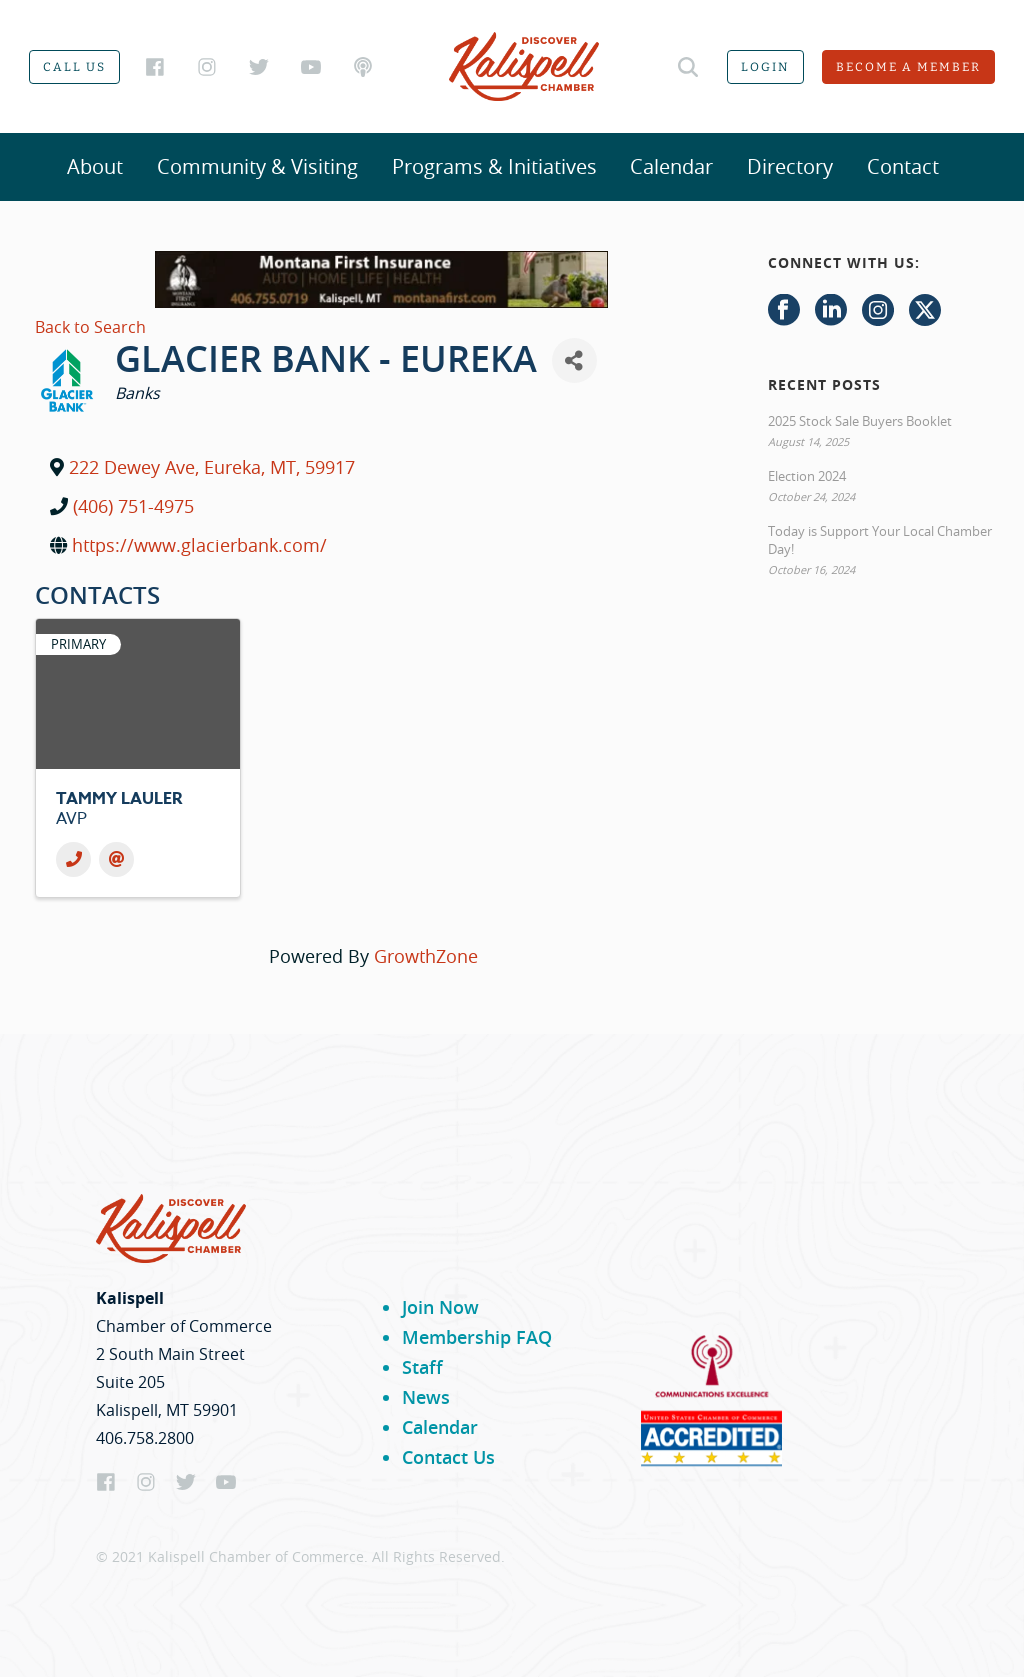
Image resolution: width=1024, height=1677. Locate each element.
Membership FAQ (477, 1337)
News (426, 1397)
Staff (422, 1367)
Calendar (671, 166)
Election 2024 (807, 476)
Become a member (908, 67)
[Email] (116, 859)
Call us (74, 67)
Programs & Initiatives (494, 166)
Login (765, 67)
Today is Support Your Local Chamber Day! (880, 540)
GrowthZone (426, 956)
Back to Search (90, 327)
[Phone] (73, 859)
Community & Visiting (257, 166)
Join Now (440, 1307)
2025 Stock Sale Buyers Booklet (860, 421)
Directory (790, 166)
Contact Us (448, 1457)
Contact (903, 166)
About (95, 166)
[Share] (574, 360)
